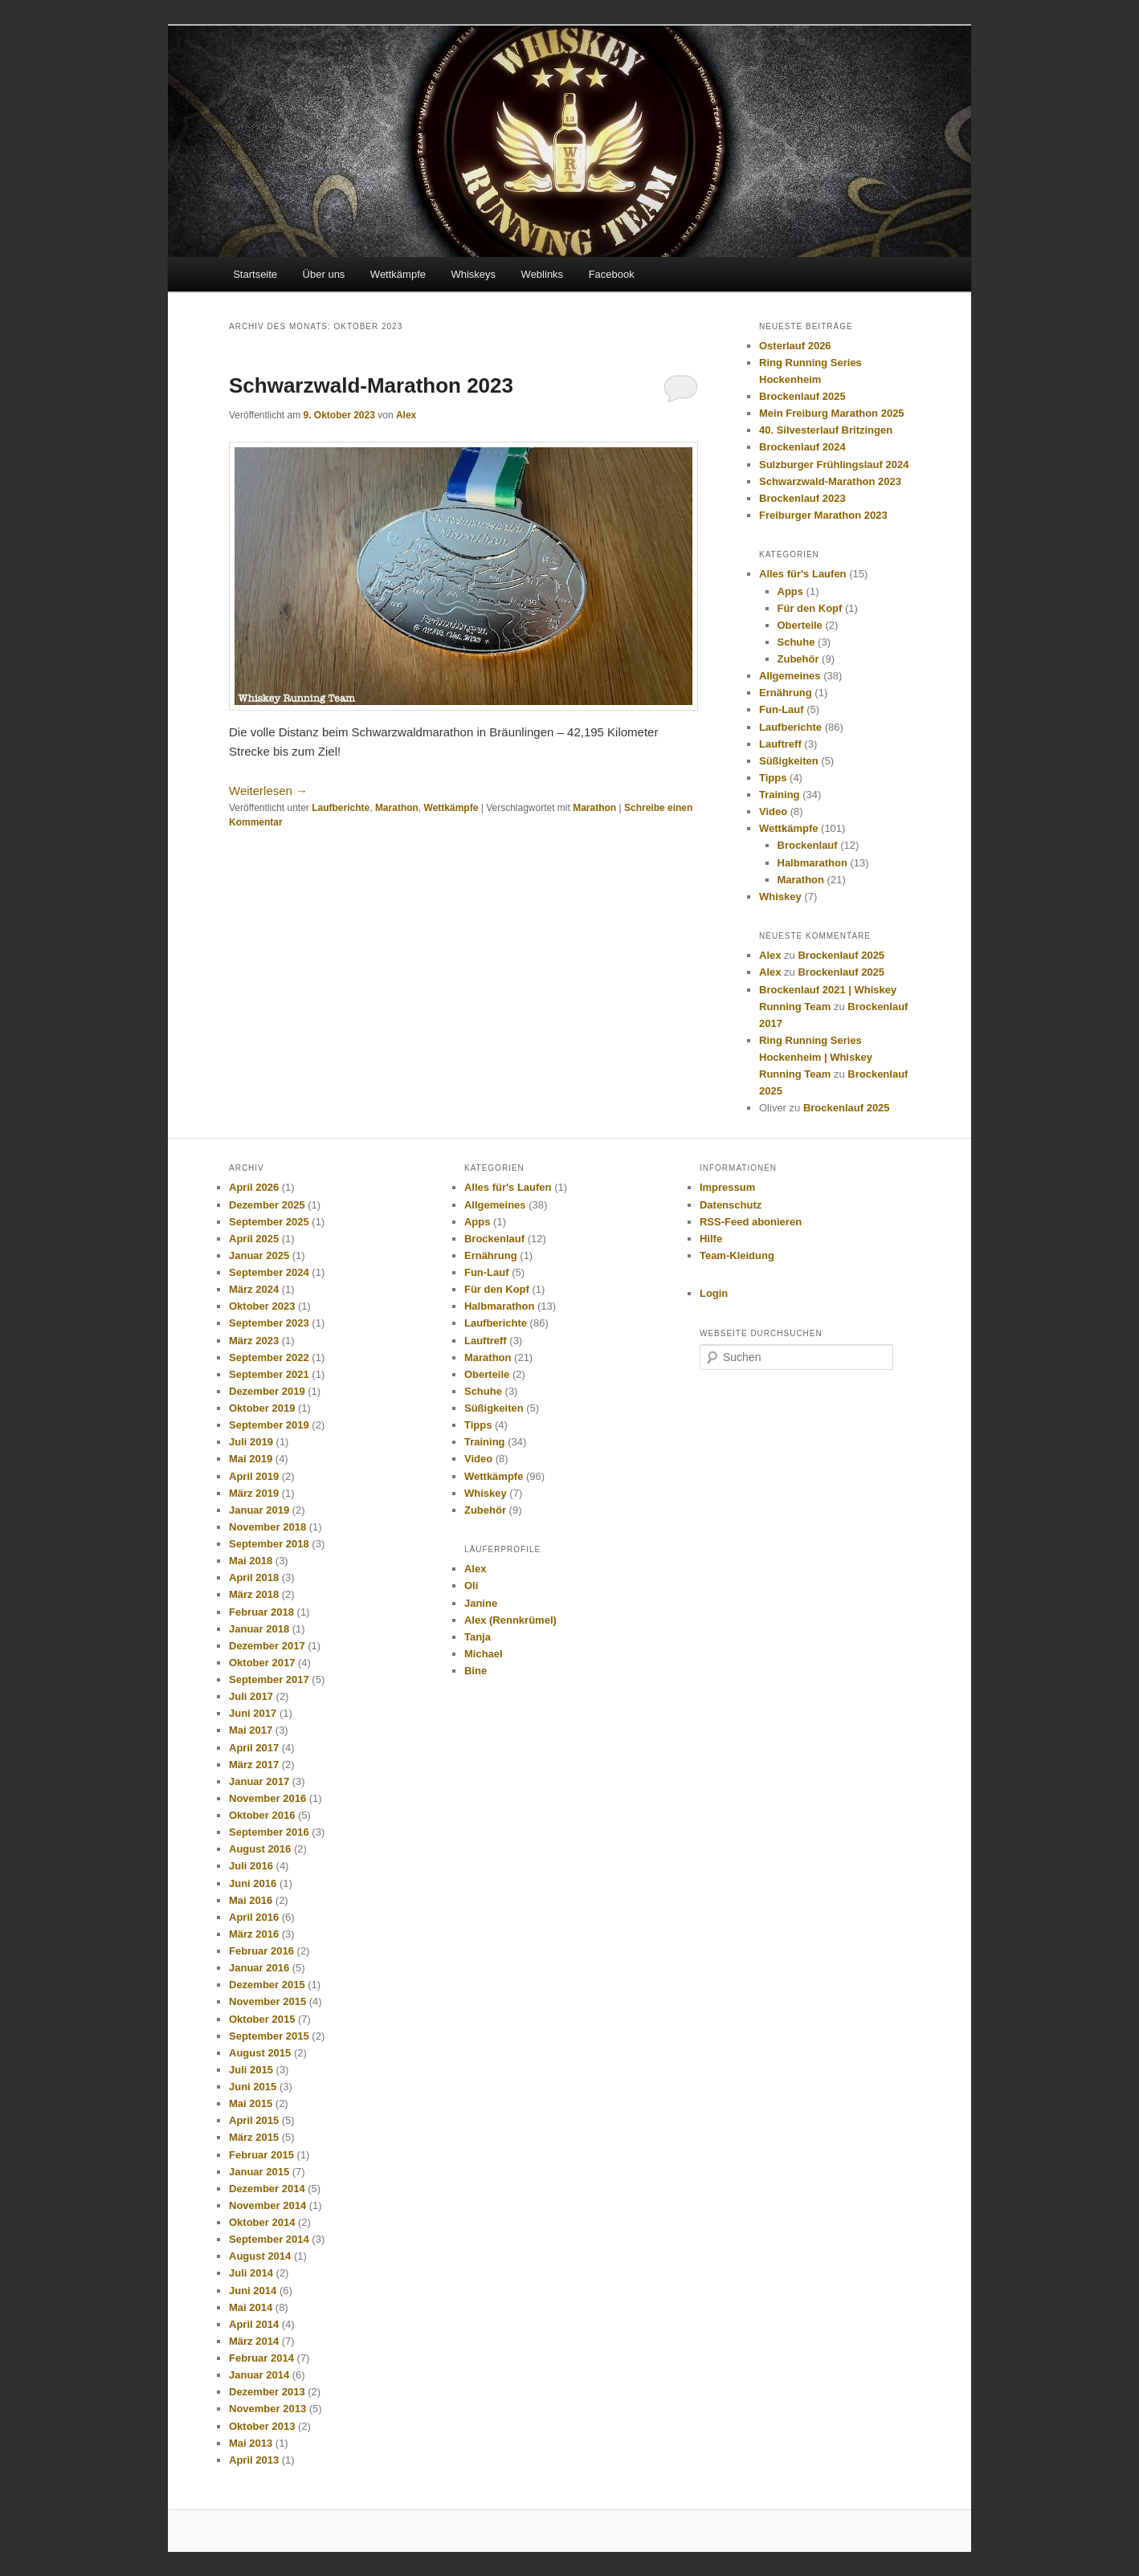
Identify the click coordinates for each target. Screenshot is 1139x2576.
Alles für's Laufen (803, 574)
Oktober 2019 (262, 1408)
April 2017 (254, 1748)
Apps (791, 591)
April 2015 (254, 2120)
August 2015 (260, 2053)
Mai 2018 (250, 1561)
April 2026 (254, 1187)
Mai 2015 (250, 2103)
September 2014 (269, 2239)
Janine (480, 1603)
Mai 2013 (250, 2443)
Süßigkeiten (789, 761)
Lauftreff (780, 744)
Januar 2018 (259, 1629)
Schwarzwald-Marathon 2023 (371, 385)
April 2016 (254, 1917)
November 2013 (267, 2409)
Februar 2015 (261, 2155)
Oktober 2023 (262, 1306)
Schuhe (796, 642)
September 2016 (269, 1832)
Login (714, 1293)
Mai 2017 (250, 1730)
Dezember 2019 (267, 1391)
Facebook (612, 274)
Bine (475, 1671)
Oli (471, 1585)
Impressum (727, 1187)
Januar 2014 (259, 2375)
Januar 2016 (259, 1968)
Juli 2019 (251, 1442)
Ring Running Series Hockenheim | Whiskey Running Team (815, 1057)
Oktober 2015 (262, 2019)
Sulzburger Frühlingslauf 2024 (833, 465)
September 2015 (269, 2036)
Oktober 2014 (262, 2222)
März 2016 (254, 1934)
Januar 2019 (259, 1510)
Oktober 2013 (262, 2426)
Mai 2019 (250, 1459)
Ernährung (785, 693)
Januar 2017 (259, 1781)
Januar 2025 (259, 1255)
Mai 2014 (250, 2307)
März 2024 (254, 1289)
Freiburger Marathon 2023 (823, 515)
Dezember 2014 (267, 2189)
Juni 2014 (252, 2291)
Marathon (396, 807)
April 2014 (254, 2324)
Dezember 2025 (267, 1205)
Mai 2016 (250, 1900)
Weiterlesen (268, 790)
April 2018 (254, 1577)
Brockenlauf (808, 845)
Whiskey (780, 897)
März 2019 (254, 1493)
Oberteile (800, 625)
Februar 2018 (261, 1612)
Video (773, 811)
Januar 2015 (259, 2172)
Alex (406, 415)
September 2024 (269, 1272)
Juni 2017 (252, 1713)
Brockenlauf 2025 (802, 396)
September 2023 (269, 1323)
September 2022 (269, 1357)
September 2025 (269, 1222)
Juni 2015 (252, 2087)
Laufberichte (340, 807)
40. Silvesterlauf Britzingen (825, 430)
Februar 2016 (261, 1951)
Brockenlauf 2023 (802, 498)
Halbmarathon (812, 863)
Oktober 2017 (262, 1663)
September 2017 (269, 1679)
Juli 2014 (251, 2273)
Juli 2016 (251, 1866)
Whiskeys (473, 274)
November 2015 (267, 2001)
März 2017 (254, 1765)
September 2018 (269, 1544)
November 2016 (267, 1798)
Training (779, 795)
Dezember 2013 (267, 2392)
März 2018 (254, 1594)
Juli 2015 (251, 2070)
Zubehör (798, 659)
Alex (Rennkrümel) (510, 1620)
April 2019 (254, 1476)
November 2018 (267, 1527)
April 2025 (254, 1239)
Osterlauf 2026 (795, 346)
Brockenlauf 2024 (802, 447)
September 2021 (269, 1374)
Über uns (324, 274)
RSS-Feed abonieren (751, 1222)
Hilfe (711, 1239)
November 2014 (267, 2205)
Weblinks (542, 274)
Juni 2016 (252, 1883)
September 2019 (269, 1425)
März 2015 (254, 2137)
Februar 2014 (261, 2358)
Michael (483, 1654)
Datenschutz (730, 1205)
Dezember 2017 (267, 1646)
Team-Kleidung (737, 1255)
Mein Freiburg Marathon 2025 (831, 413)
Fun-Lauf (781, 709)
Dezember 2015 (267, 1985)
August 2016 (260, 1849)
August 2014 (260, 2256)
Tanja (477, 1637)
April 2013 (254, 2460)
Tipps (772, 778)
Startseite (255, 274)
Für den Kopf (810, 608)
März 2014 (254, 2341)
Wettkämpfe (398, 274)
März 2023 (254, 1341)
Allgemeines (790, 676)
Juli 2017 (251, 1696)
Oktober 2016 (262, 1815)
